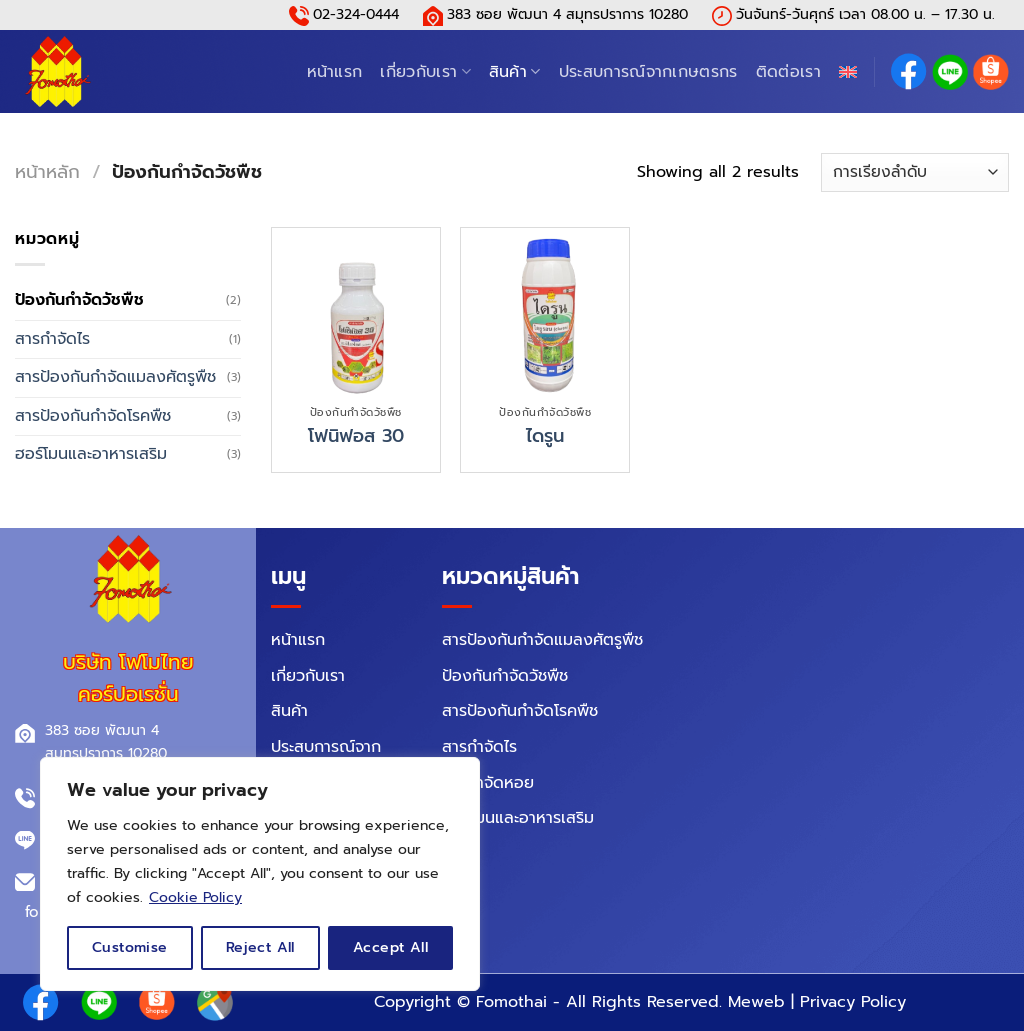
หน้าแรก (335, 72)
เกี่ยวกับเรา (425, 72)
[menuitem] (848, 72)
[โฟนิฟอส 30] (356, 312)
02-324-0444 (356, 14)
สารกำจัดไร (52, 339)
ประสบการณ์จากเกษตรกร (648, 72)
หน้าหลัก (47, 172)
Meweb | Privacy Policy (817, 1002)
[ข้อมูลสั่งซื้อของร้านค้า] (915, 172)
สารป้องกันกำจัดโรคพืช (93, 416)
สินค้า (515, 72)
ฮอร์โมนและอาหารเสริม (91, 454)
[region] (260, 874)
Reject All (260, 947)
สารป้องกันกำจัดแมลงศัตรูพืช (115, 377)
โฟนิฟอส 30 (356, 436)
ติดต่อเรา (788, 72)
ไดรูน (545, 436)
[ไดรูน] (545, 312)
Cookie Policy (195, 897)
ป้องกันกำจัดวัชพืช (79, 300)
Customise (130, 947)
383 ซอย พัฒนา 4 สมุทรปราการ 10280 (567, 14)
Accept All (390, 947)
